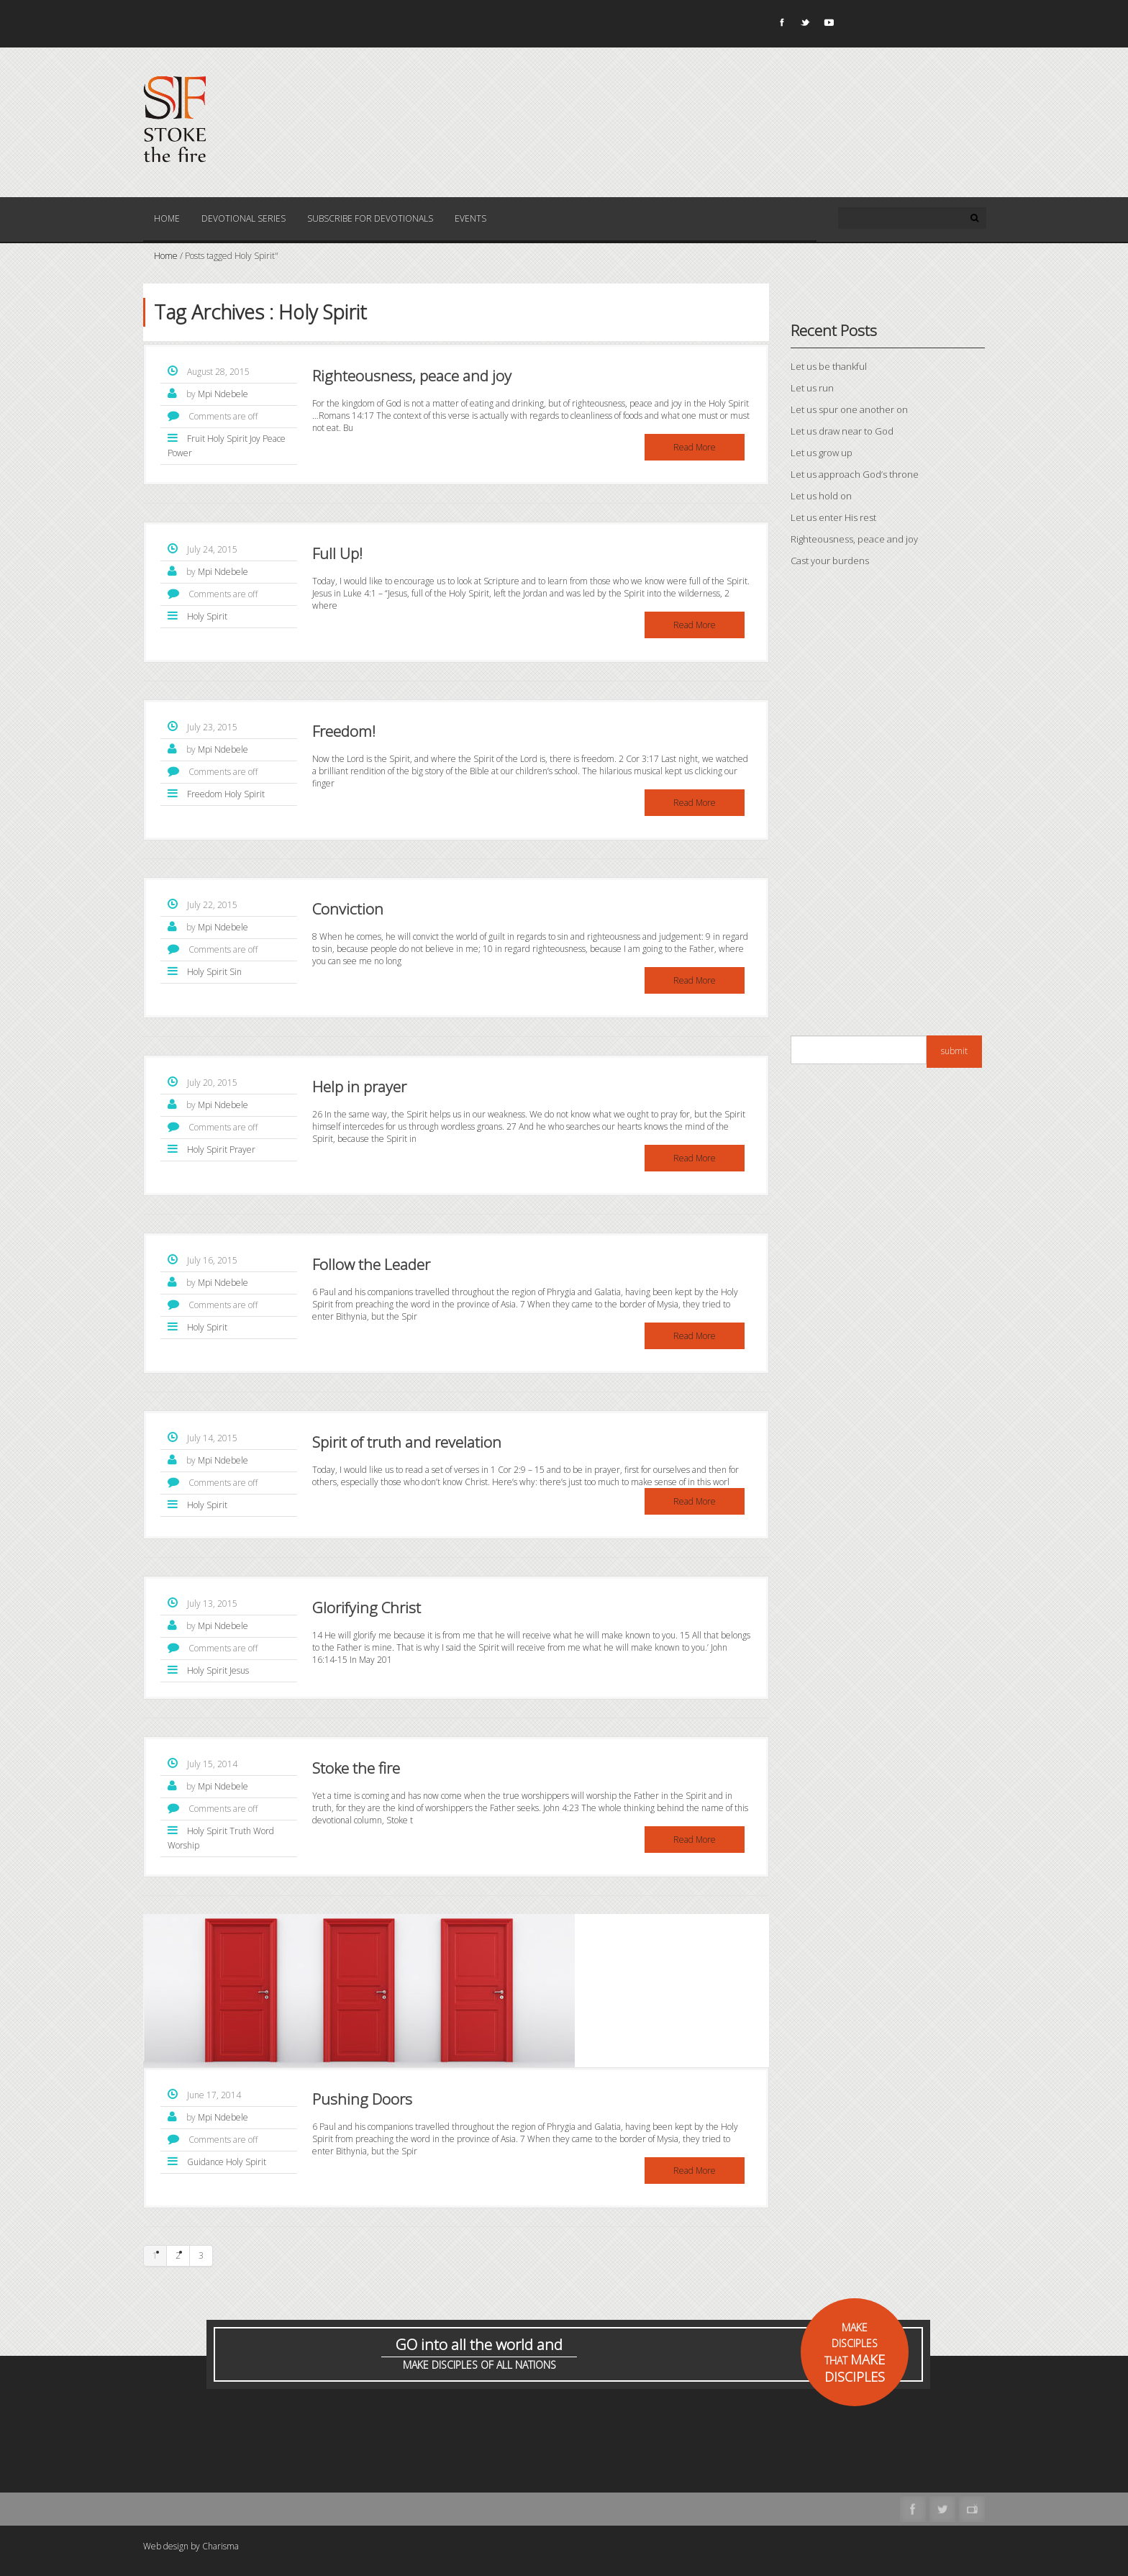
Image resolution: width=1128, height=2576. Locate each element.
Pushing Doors (362, 2099)
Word (263, 1831)
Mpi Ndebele (223, 394)
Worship (183, 1845)
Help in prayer (359, 1086)
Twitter (804, 25)
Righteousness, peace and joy (411, 376)
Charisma (220, 2546)
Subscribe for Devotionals (370, 218)
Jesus (239, 1670)
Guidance (205, 2162)
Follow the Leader (371, 1264)
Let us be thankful (829, 366)
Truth (240, 1831)
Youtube (828, 25)
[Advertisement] (888, 805)
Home (167, 218)
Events (470, 218)
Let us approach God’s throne (855, 474)
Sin (235, 972)
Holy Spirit (227, 438)
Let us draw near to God (842, 431)
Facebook (780, 25)
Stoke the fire (356, 1768)
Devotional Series (243, 218)
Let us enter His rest (833, 517)
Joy (255, 438)
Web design (165, 2546)
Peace (274, 438)
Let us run (812, 387)
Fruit (196, 438)
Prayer (242, 1149)
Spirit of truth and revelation (406, 1442)
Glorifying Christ (366, 1607)
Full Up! (337, 553)
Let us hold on (821, 495)
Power (180, 453)
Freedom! (344, 731)
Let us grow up (821, 452)
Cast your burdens (830, 560)
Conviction (347, 909)
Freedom (204, 794)
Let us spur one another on (849, 409)
